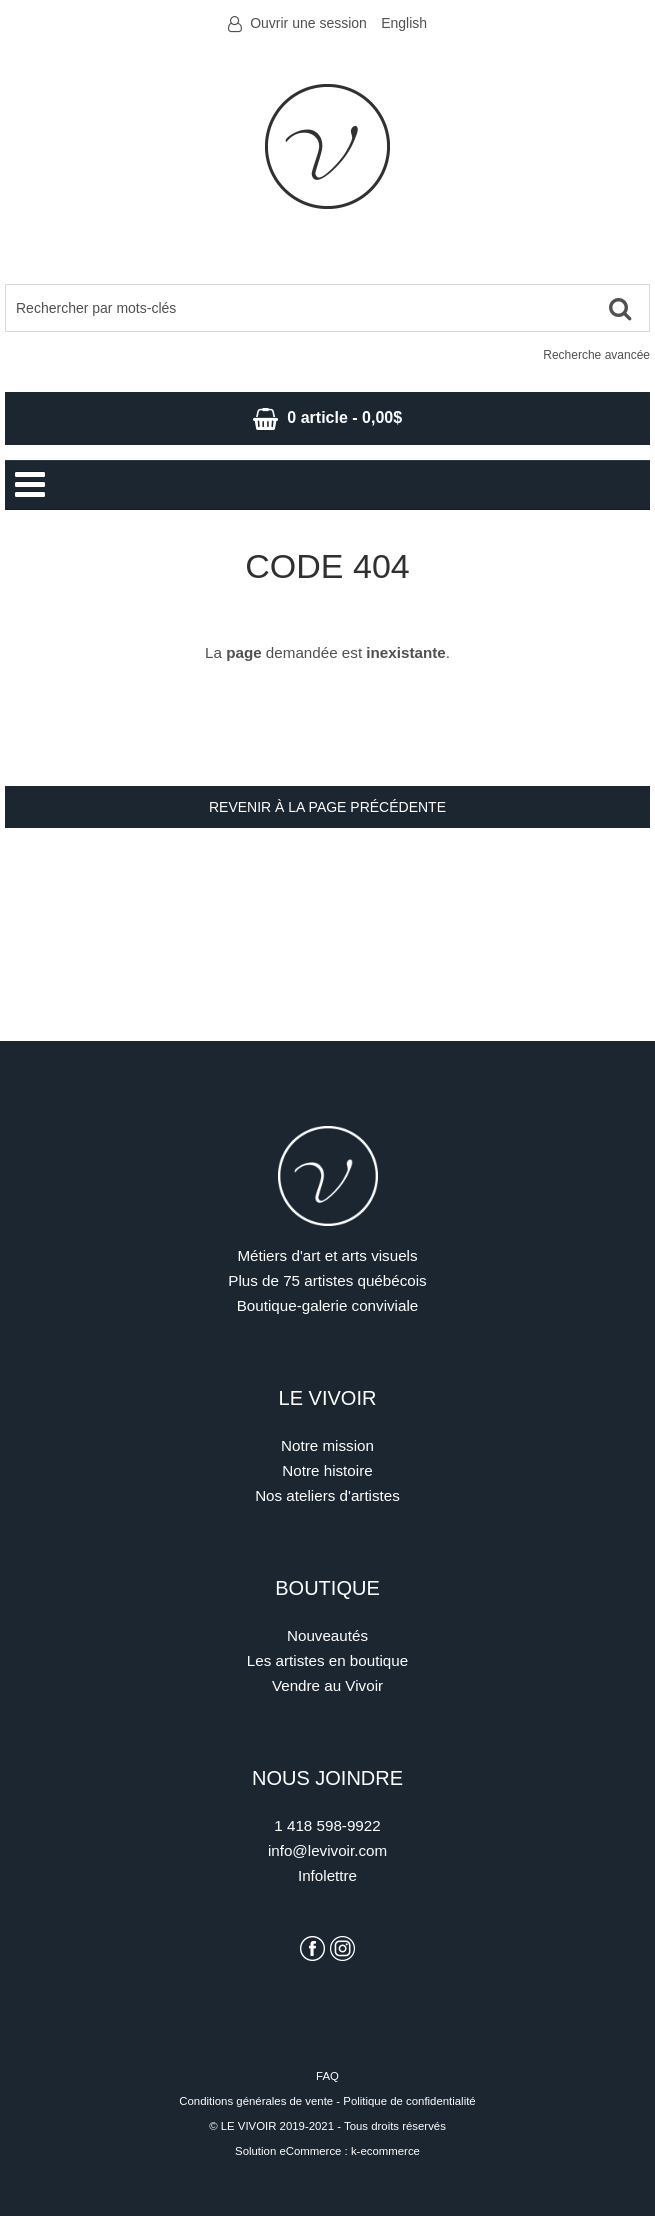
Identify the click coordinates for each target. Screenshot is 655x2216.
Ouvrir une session (308, 23)
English (404, 23)
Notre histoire (327, 1470)
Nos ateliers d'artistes (327, 1495)
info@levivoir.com (327, 1850)
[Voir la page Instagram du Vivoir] (342, 1948)
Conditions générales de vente (256, 2101)
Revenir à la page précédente (327, 807)
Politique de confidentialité (409, 2101)
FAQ (327, 2076)
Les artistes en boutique (327, 1660)
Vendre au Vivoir (327, 1685)
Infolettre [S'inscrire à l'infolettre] (327, 1875)
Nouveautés (327, 1635)
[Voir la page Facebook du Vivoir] (312, 1948)
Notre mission (327, 1445)
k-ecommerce (385, 2151)
